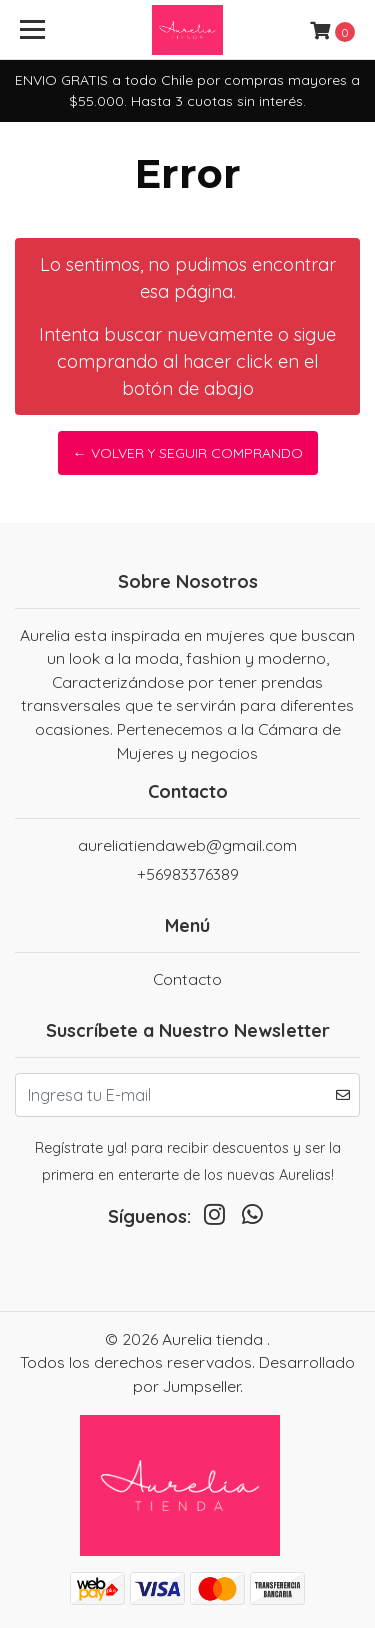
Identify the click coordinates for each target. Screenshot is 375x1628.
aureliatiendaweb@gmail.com (187, 845)
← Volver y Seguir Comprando (188, 453)
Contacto (187, 979)
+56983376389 (188, 874)
